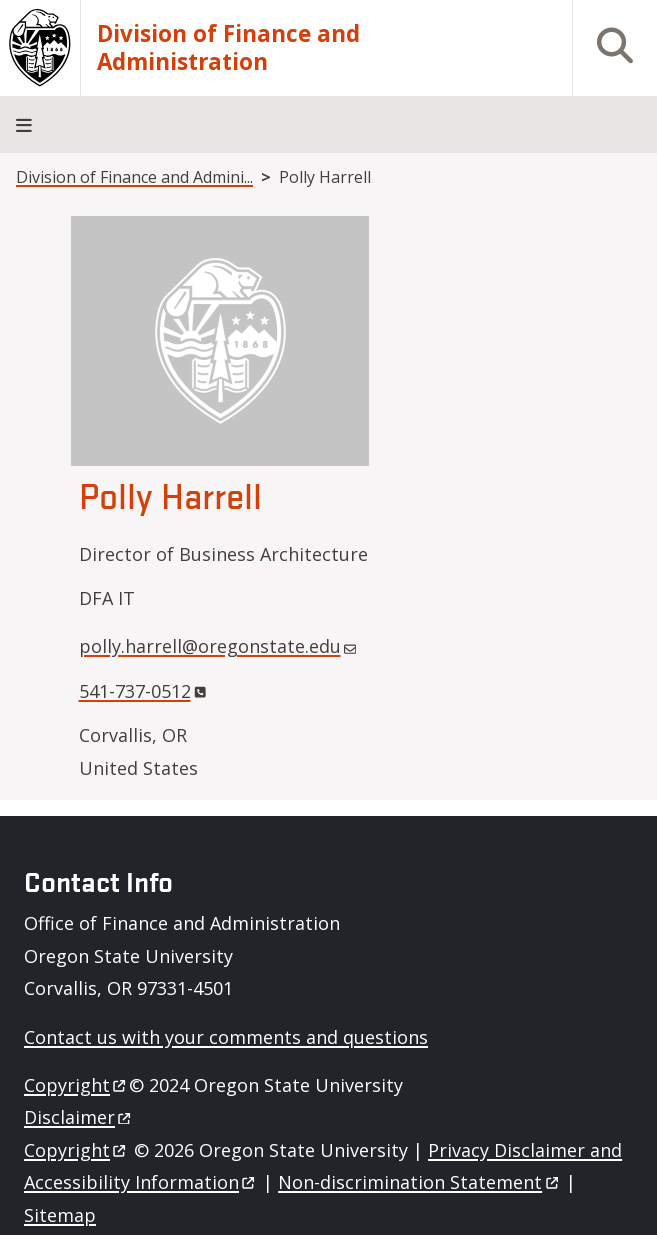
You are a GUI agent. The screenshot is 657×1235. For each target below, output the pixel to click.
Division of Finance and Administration (228, 48)
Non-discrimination (419, 1182)
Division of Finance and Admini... (134, 177)
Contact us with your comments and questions (226, 1037)
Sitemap (60, 1215)
